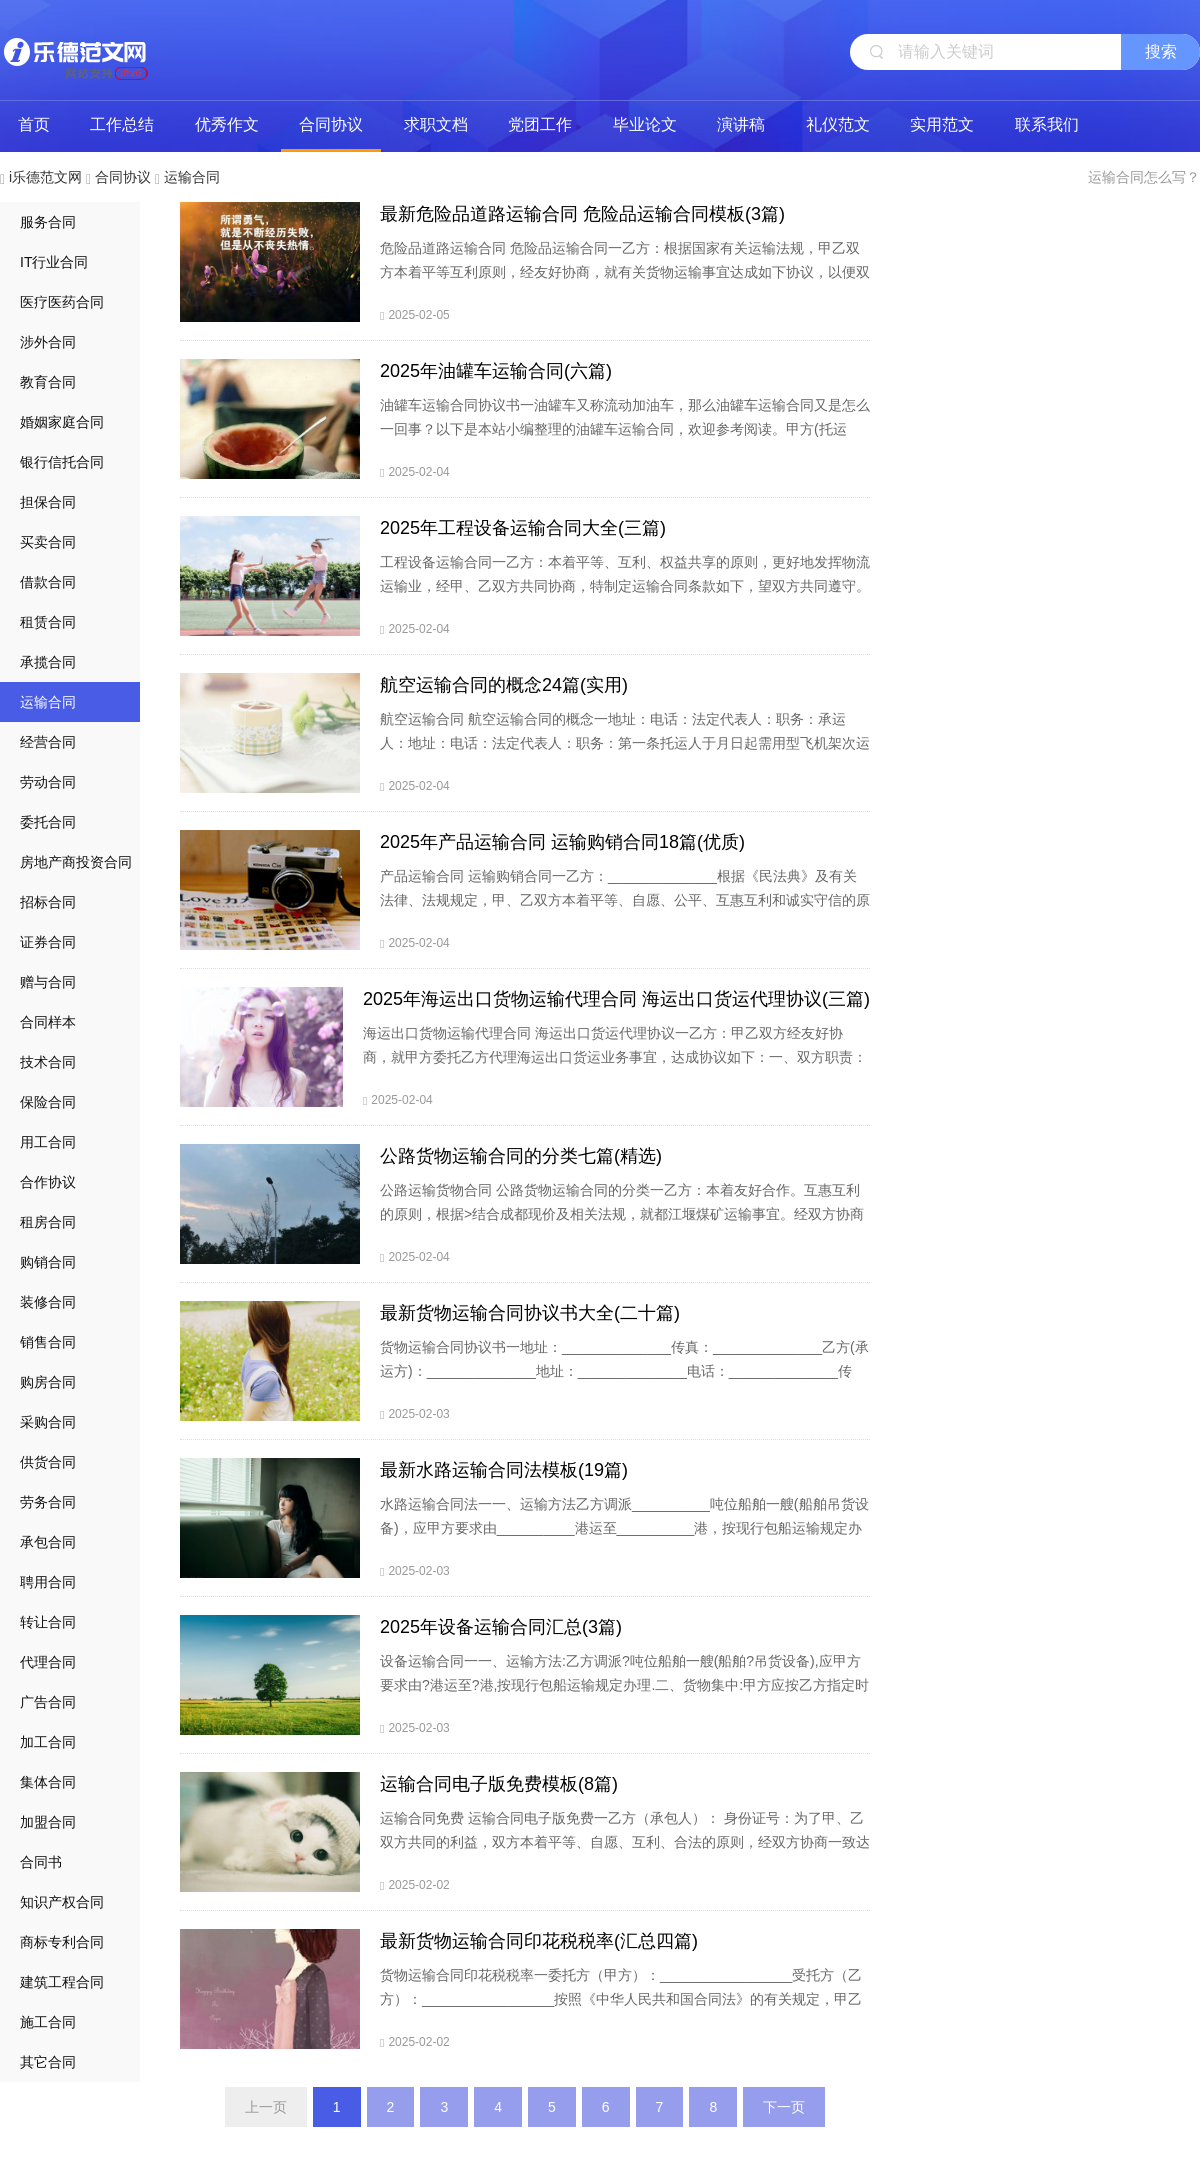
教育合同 (48, 382)
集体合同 (48, 1782)
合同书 (41, 1862)
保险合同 (48, 1102)
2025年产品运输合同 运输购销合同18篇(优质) (562, 842)
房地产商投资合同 (76, 862)
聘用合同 (48, 1582)
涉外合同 (48, 342)
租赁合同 (48, 622)
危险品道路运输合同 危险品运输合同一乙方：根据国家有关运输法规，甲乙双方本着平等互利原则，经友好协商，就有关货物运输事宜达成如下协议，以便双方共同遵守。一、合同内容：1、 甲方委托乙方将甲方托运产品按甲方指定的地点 (625, 284)
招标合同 (48, 902)
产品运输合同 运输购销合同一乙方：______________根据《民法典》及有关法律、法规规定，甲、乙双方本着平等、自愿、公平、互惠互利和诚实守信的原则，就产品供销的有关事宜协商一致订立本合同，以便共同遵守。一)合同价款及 (625, 912)
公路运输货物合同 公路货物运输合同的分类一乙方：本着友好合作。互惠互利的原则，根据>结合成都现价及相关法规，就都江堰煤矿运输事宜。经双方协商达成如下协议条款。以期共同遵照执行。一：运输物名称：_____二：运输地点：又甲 (622, 1226)
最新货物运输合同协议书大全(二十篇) (530, 1313)
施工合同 (48, 2022)
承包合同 (48, 1542)
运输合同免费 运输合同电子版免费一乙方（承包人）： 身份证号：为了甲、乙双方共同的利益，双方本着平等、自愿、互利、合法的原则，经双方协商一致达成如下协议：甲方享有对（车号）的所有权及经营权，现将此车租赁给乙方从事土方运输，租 (625, 1854)
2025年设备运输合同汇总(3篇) (501, 1627)
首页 (34, 124)
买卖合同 (48, 542)
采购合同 (48, 1422)
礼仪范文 (838, 124)
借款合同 (48, 582)
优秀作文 (227, 124)
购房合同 (48, 1382)
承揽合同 (48, 662)
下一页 (784, 2107)
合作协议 (48, 1182)
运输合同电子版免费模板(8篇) (499, 1784)
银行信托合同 (62, 462)
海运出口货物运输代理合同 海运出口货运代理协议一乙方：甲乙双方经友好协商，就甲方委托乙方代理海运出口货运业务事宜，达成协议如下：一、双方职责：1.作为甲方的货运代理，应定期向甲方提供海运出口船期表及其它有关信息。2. (615, 1057)
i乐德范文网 (75, 50)
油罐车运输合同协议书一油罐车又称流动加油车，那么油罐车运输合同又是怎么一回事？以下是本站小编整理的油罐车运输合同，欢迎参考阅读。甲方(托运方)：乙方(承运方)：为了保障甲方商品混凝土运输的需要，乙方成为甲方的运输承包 (625, 441)
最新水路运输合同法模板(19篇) (504, 1470)
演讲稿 (741, 124)
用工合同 (48, 1142)
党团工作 (540, 124)
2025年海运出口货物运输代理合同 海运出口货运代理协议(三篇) (616, 999)
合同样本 (48, 1022)
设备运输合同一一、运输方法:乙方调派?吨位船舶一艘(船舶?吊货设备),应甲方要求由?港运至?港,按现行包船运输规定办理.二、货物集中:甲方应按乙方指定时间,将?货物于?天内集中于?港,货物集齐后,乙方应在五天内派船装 (624, 1685)
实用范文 (942, 124)
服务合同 (48, 222)
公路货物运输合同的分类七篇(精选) (521, 1156)
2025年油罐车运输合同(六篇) (496, 371)
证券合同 (48, 942)
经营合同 (48, 742)
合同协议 (331, 124)
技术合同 (48, 1062)
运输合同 (192, 177)
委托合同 (48, 822)
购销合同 (48, 1262)
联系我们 (1047, 124)
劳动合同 (48, 782)
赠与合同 (48, 982)
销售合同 (48, 1342)
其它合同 (48, 2062)
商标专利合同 (62, 1942)
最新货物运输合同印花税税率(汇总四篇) (539, 1941)
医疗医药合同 (62, 302)
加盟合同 (48, 1822)
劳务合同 (48, 1502)
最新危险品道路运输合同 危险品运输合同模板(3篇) (582, 214)
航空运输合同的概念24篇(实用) (504, 685)
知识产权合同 (62, 1902)
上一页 (266, 2107)
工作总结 (122, 124)
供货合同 (48, 1462)
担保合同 (48, 502)
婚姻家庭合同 (62, 422)
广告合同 (48, 1702)
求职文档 (436, 124)
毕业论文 (645, 124)
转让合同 (48, 1622)
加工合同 (48, 1742)
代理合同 (48, 1662)
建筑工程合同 (62, 1982)
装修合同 (48, 1302)
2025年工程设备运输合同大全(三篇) (523, 528)
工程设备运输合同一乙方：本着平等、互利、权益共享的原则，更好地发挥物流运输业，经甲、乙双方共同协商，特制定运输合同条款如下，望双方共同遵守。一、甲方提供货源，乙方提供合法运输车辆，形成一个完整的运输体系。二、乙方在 (625, 598)
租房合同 (48, 1222)
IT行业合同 (54, 262)
